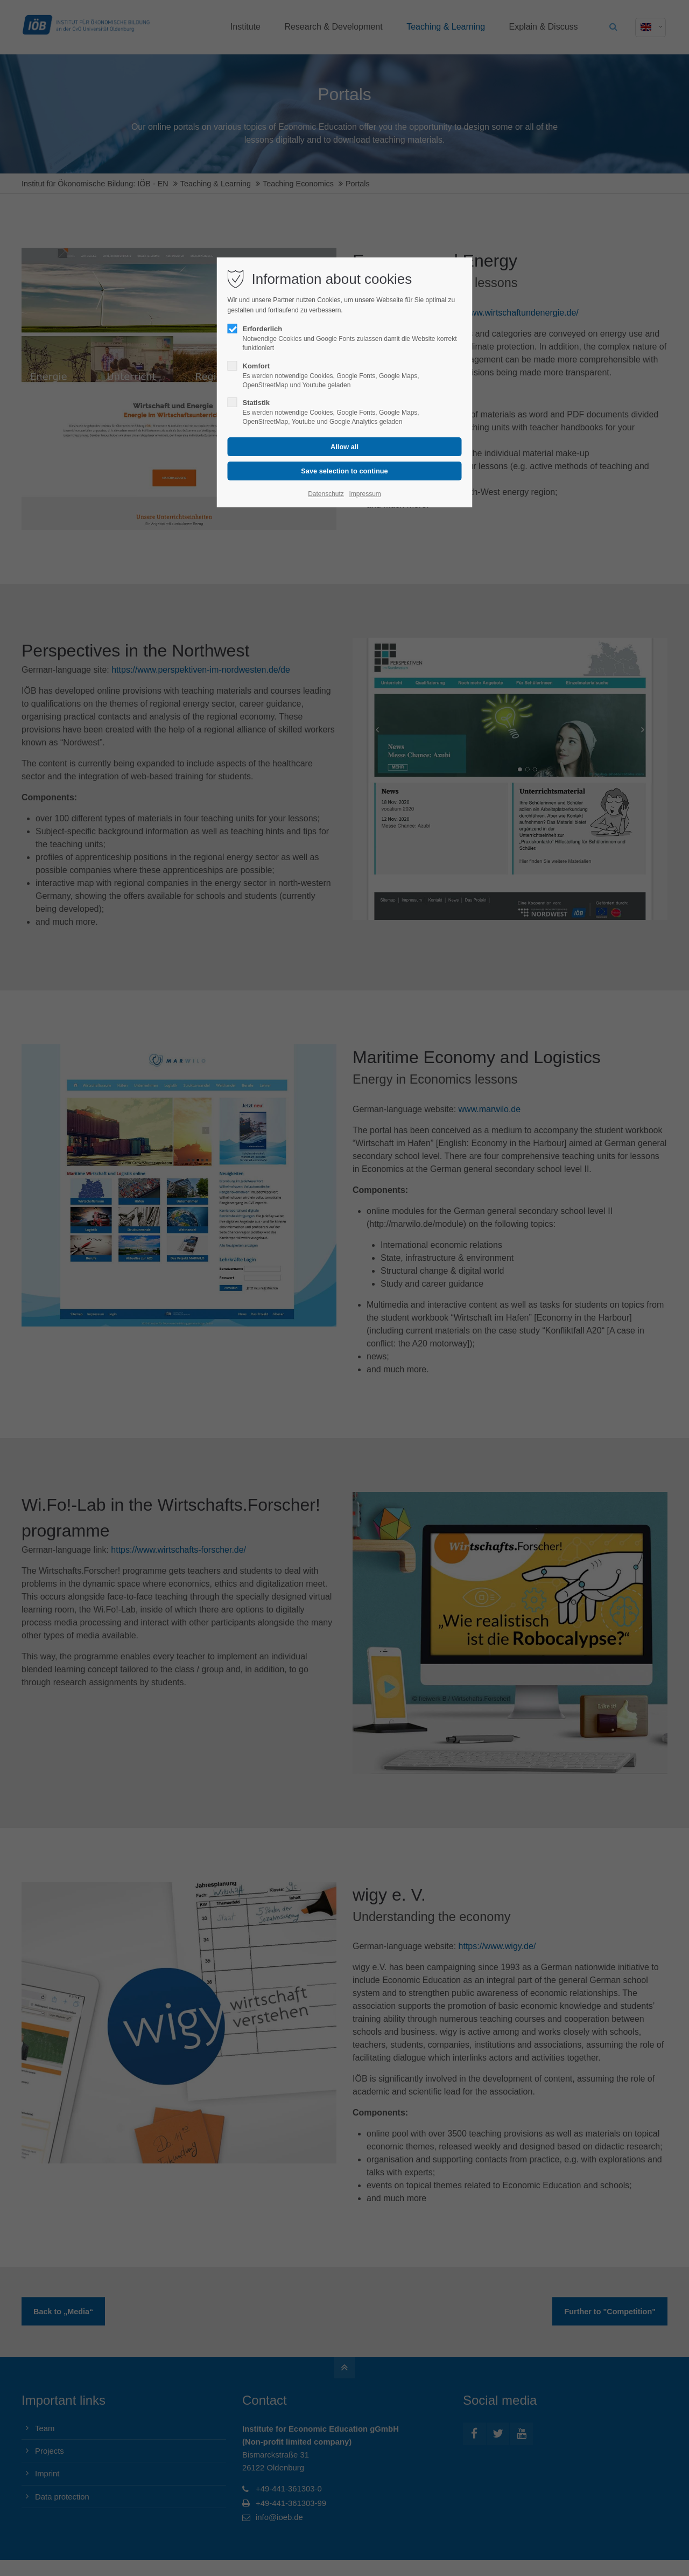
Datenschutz (326, 494)
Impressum (365, 494)
